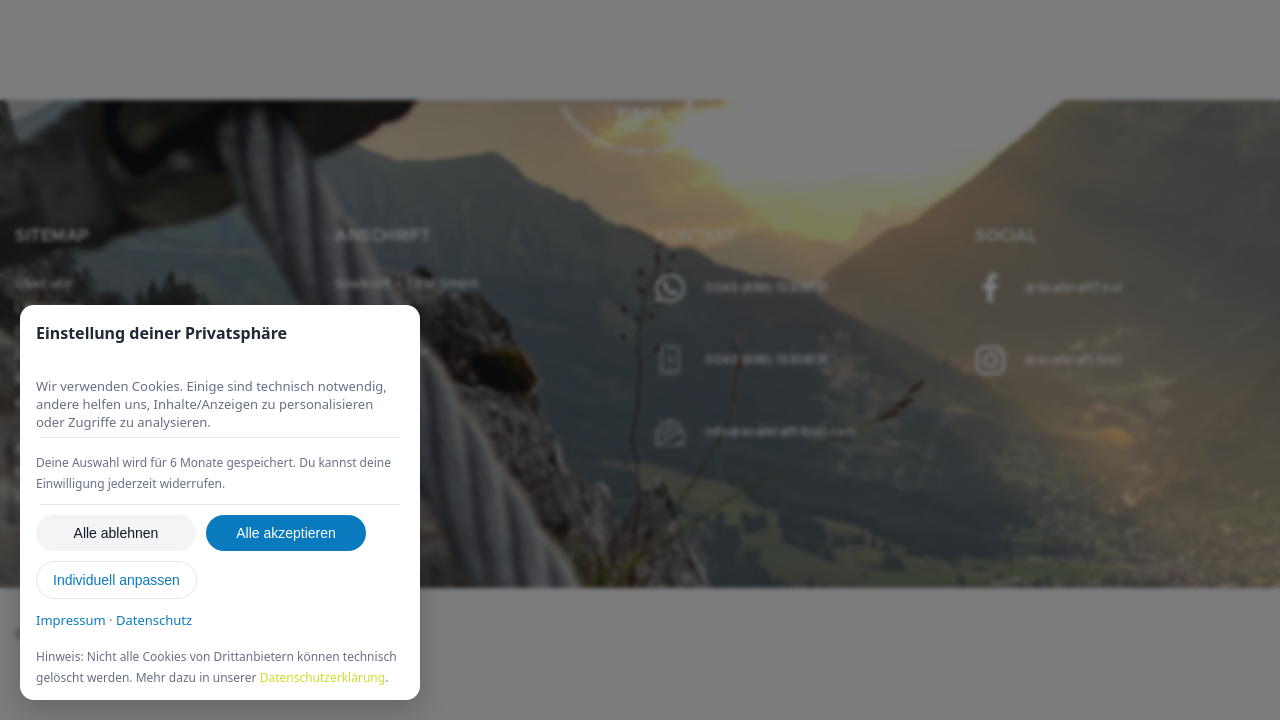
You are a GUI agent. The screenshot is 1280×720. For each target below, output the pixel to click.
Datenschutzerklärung (322, 677)
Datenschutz (154, 620)
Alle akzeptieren (286, 533)
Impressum (71, 620)
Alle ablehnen (116, 533)
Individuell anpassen (116, 580)
